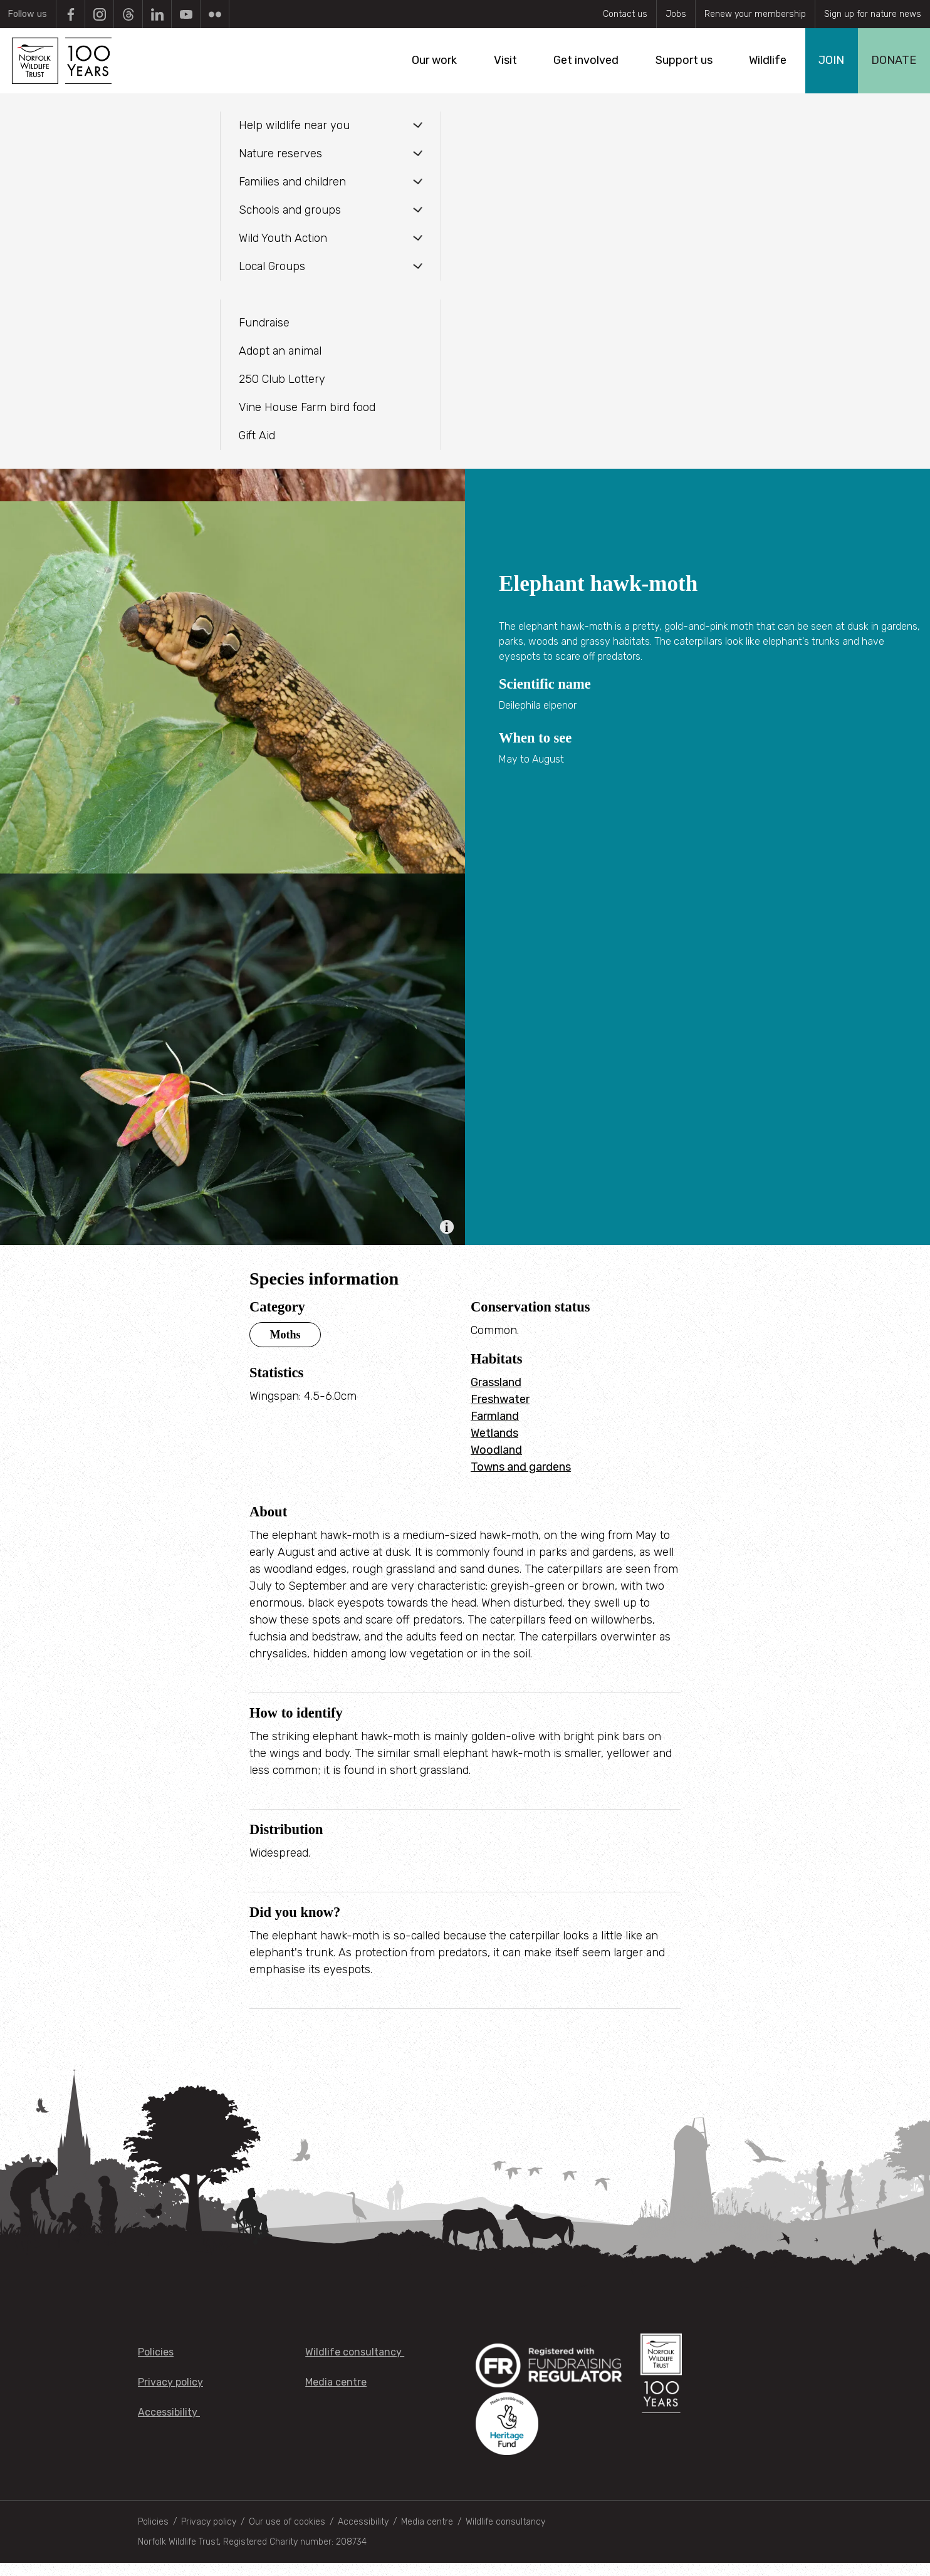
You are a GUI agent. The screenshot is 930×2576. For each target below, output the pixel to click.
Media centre (336, 2395)
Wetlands (494, 1445)
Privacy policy (170, 2395)
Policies (156, 2364)
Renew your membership (755, 14)
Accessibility (169, 2425)
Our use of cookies (287, 2535)
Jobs (676, 14)
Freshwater (500, 1412)
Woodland (496, 1462)
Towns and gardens (521, 1479)
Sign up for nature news (872, 14)
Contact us (625, 14)
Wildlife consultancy (354, 2364)
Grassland (496, 1395)
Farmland (495, 1429)
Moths (285, 1347)
